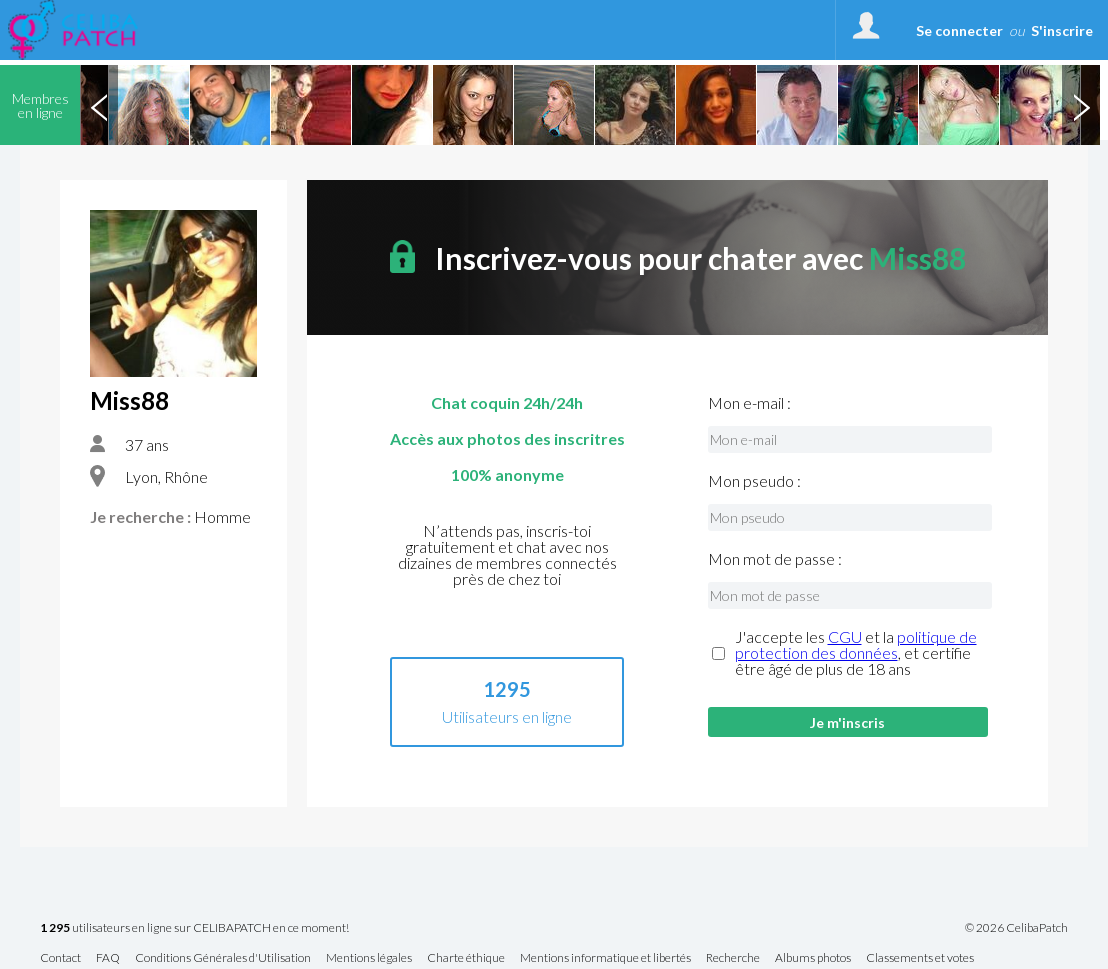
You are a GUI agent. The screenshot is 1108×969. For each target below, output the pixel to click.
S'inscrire (1062, 30)
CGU (845, 636)
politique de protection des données (856, 644)
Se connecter (959, 30)
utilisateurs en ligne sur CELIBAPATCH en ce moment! (194, 928)
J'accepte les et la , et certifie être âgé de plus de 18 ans (856, 653)
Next (1081, 105)
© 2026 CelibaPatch (1016, 928)
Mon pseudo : (754, 481)
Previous (99, 105)
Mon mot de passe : (775, 559)
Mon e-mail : (749, 403)
